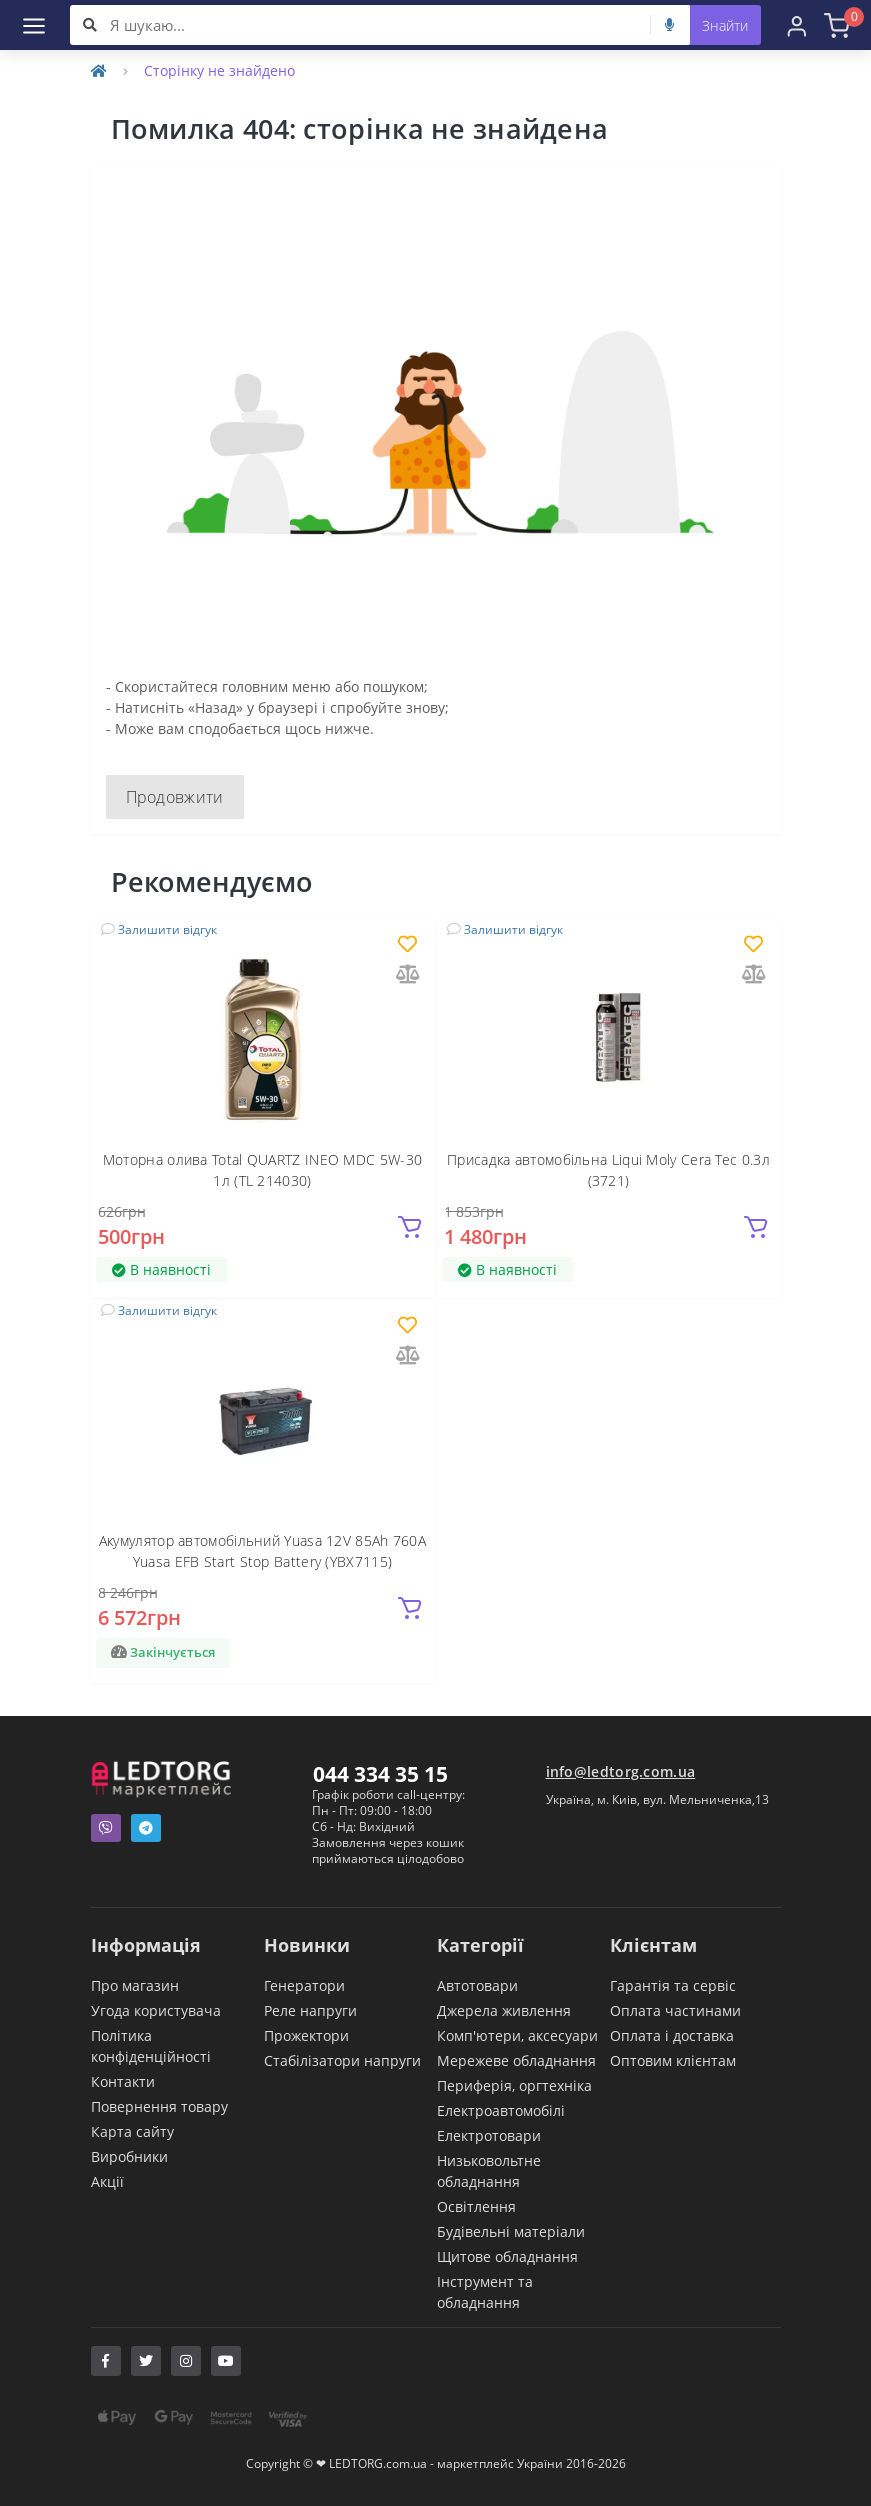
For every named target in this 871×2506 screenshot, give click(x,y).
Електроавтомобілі (501, 2110)
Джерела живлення (504, 2010)
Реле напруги (310, 2010)
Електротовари (489, 2135)
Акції (107, 2181)
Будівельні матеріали (511, 2231)
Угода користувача (156, 2010)
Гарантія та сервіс (673, 1985)
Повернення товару (159, 2106)
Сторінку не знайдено (219, 70)
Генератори (304, 1985)
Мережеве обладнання (516, 2060)
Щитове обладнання (507, 2256)
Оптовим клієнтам (673, 2060)
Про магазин (135, 1985)
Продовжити (175, 797)
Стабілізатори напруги (342, 2060)
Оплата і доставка (672, 2035)
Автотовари (477, 1985)
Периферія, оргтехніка (514, 2085)
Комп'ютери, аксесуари (517, 2035)
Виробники (129, 2156)
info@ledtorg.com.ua (621, 1771)
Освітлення (476, 2206)
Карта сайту (132, 2131)
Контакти (123, 2081)
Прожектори (306, 2035)
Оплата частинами (675, 2010)
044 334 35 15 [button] (380, 1774)
